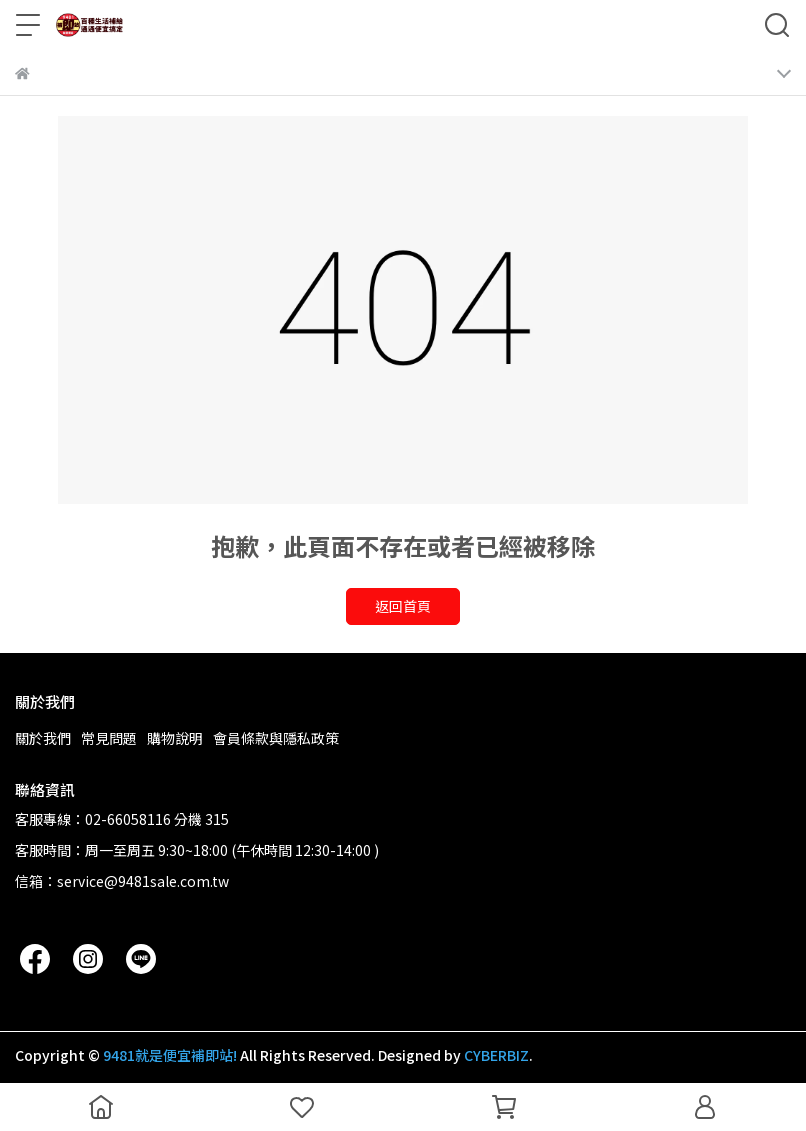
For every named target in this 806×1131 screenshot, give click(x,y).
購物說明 (175, 738)
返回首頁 (403, 606)
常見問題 (109, 738)
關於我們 (43, 738)
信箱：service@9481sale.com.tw (122, 881)
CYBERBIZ (496, 1055)
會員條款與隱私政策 (276, 738)
